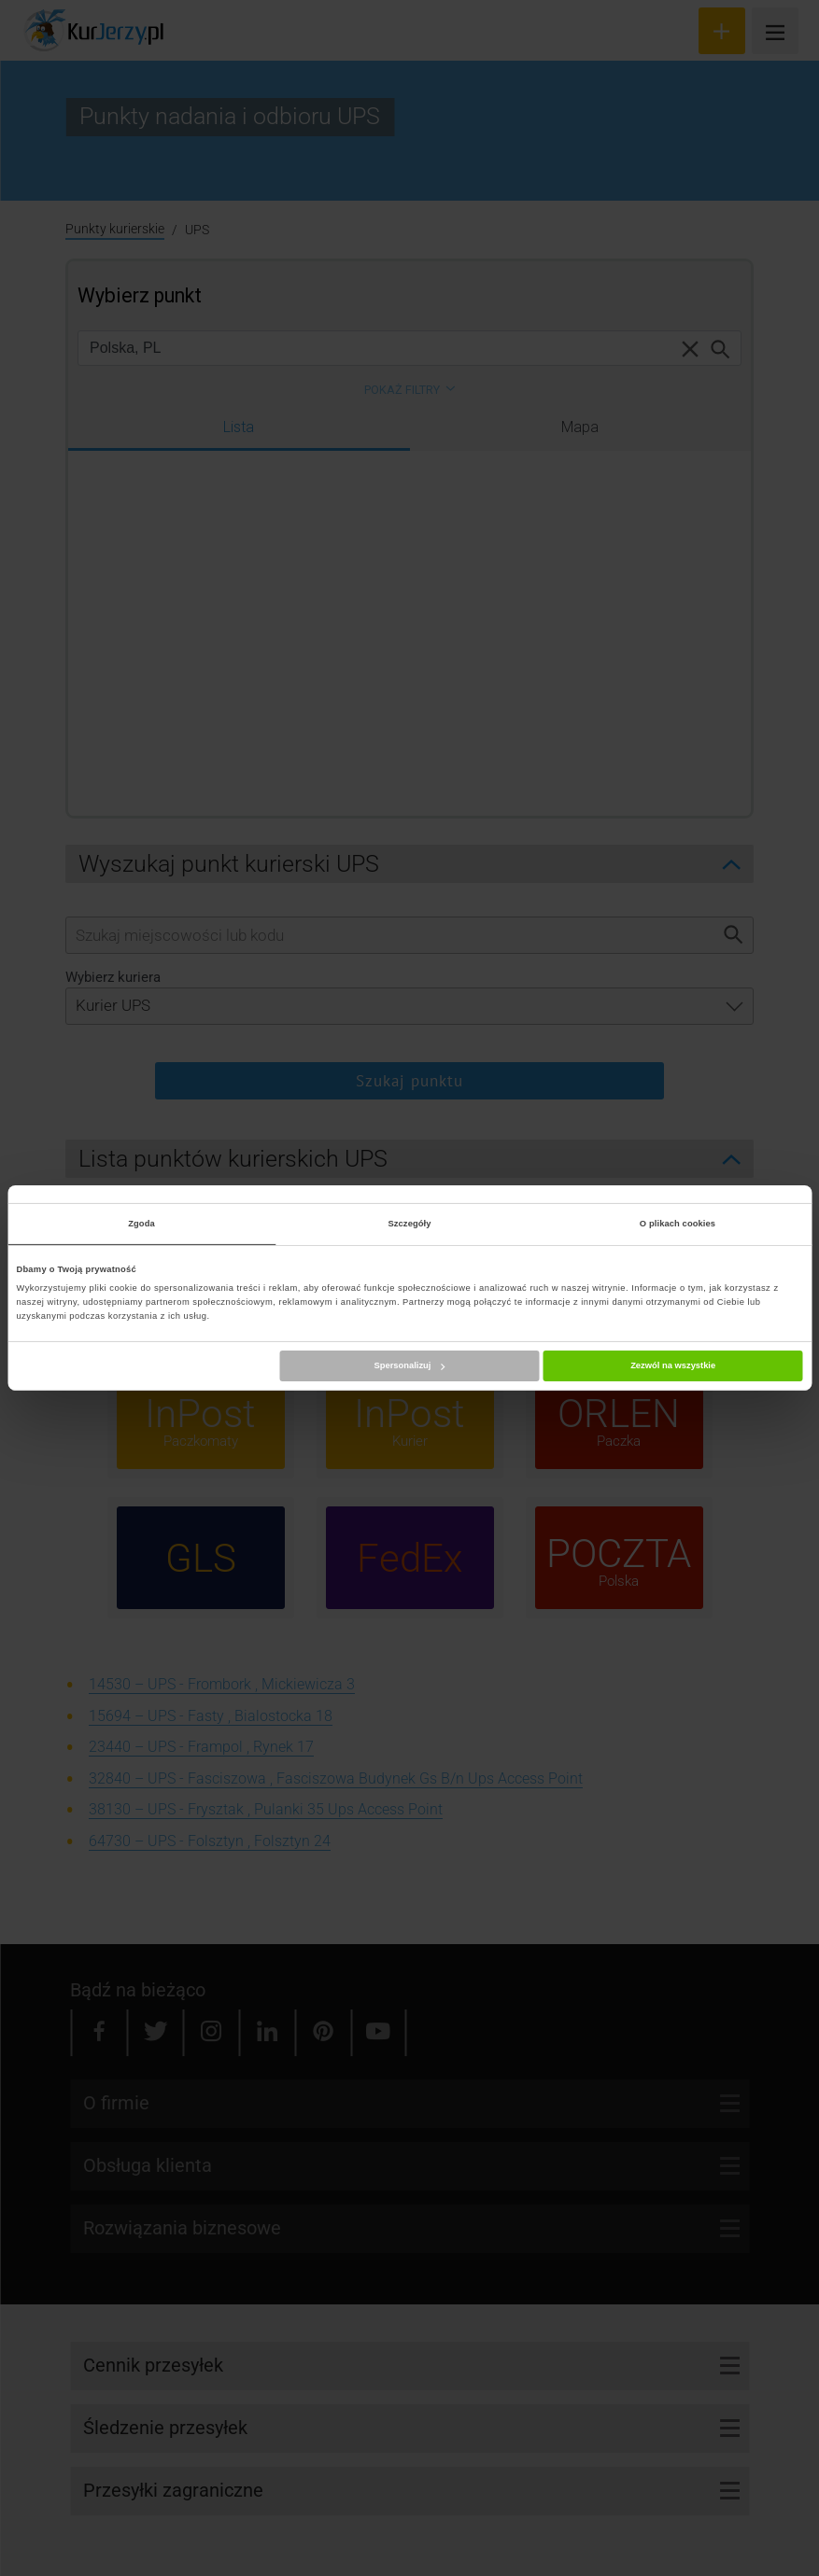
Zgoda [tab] (141, 1223)
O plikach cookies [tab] (677, 1223)
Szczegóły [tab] (409, 1223)
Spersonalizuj (409, 1365)
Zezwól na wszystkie (672, 1365)
